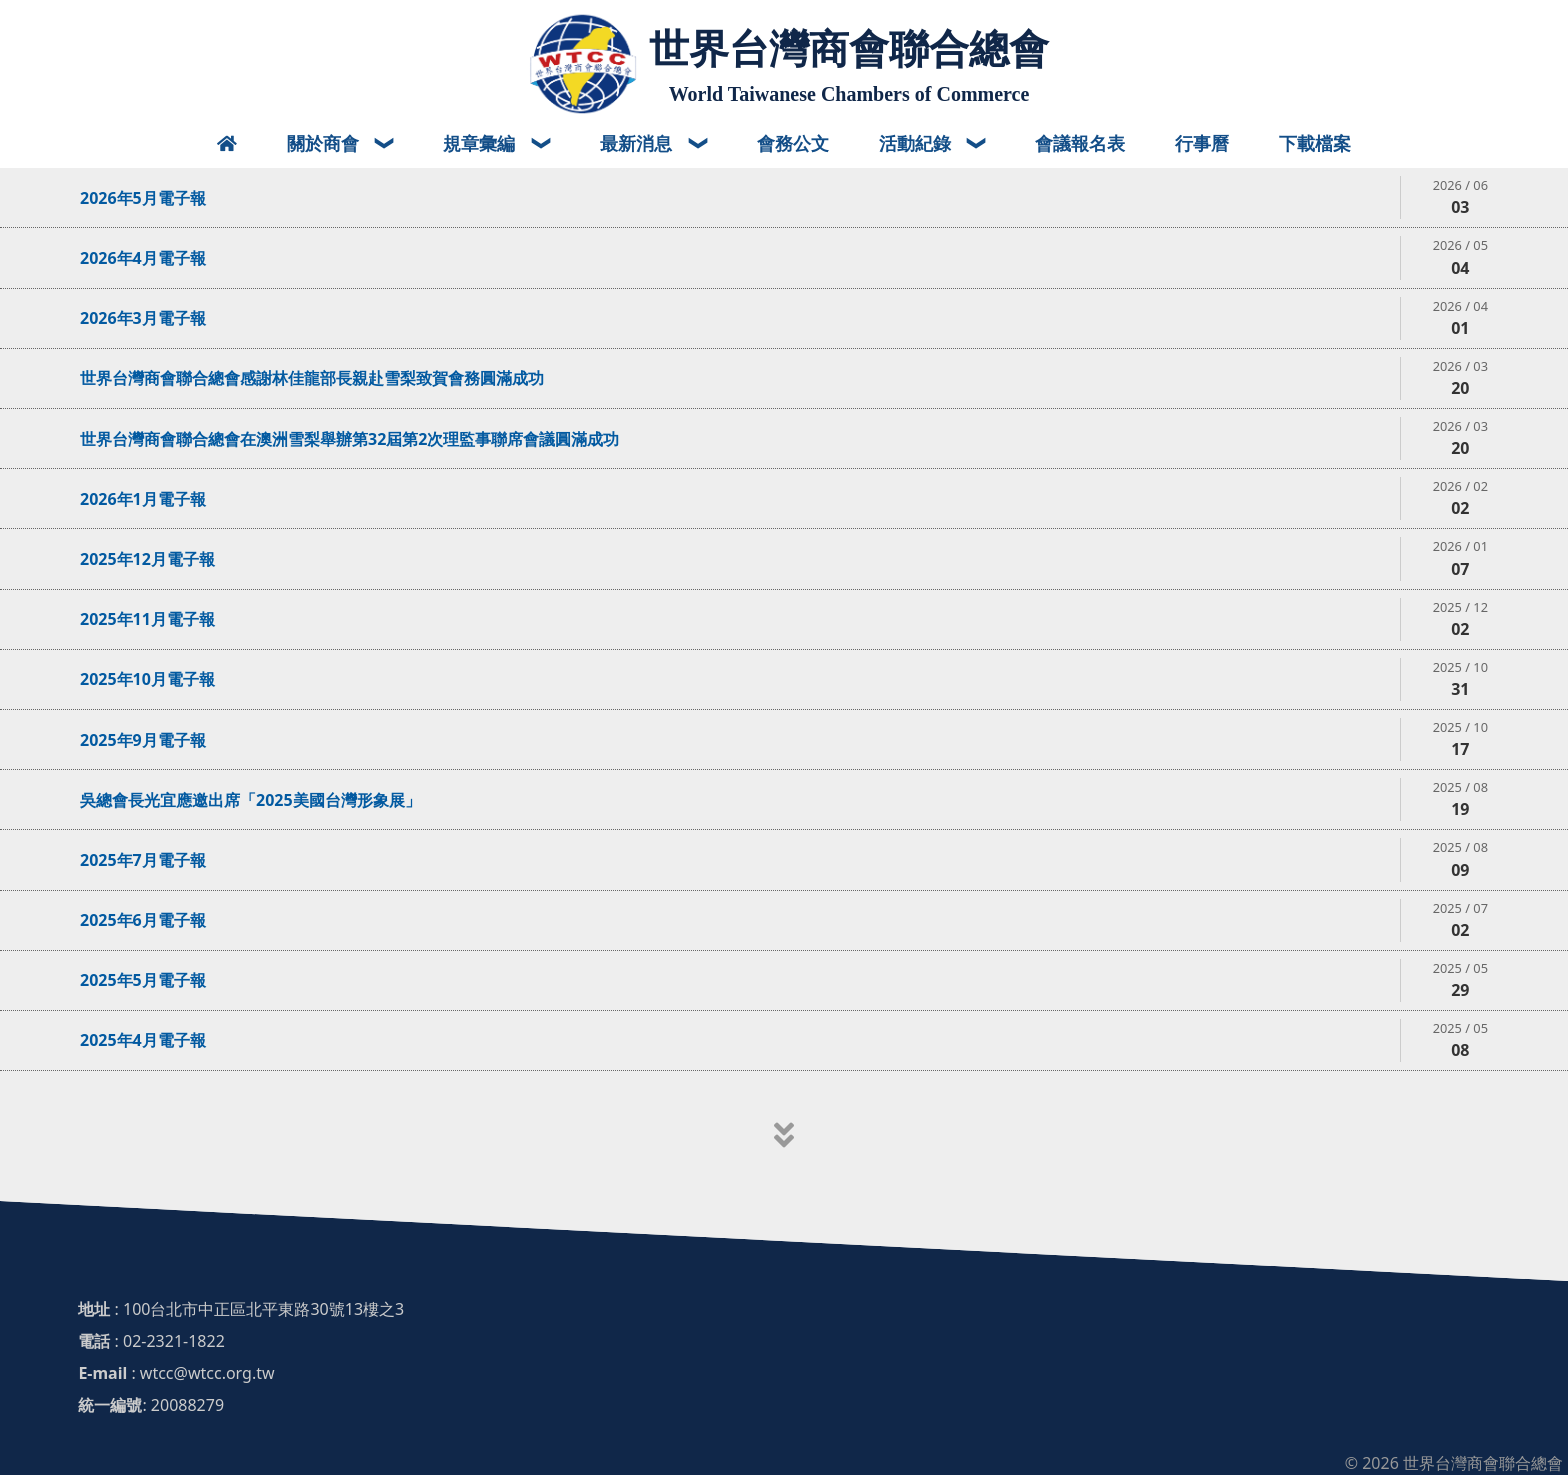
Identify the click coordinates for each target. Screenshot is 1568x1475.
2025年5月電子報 (143, 980)
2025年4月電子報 (143, 1040)
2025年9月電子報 (143, 740)
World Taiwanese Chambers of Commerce (849, 94)
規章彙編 (481, 143)
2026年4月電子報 (143, 258)
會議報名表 (1080, 143)
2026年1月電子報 (143, 499)
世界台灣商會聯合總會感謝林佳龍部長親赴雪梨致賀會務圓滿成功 (312, 378)
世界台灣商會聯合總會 (849, 49)
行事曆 (1202, 143)
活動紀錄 (917, 143)
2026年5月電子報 (143, 198)
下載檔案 (1315, 143)
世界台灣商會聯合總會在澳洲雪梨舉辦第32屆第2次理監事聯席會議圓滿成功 (349, 439)
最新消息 (638, 143)
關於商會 (325, 143)
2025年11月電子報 (147, 619)
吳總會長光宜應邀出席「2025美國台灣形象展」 (250, 800)
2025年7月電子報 (143, 860)
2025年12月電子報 (147, 559)
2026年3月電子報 (143, 318)
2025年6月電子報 (143, 920)
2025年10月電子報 (147, 679)
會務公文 (793, 143)
